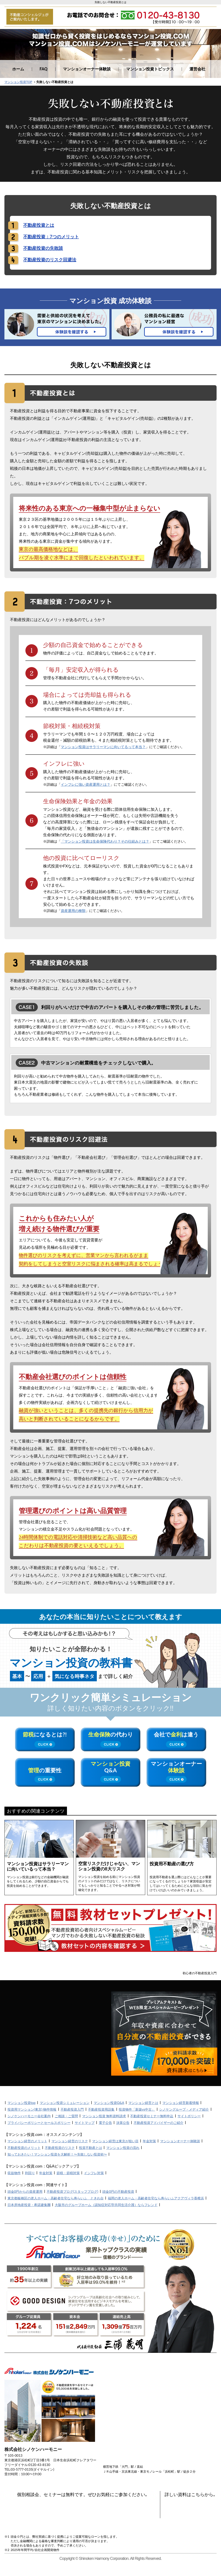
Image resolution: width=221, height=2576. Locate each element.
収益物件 (14, 2173)
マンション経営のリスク (69, 2141)
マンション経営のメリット (27, 2141)
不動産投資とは (38, 225)
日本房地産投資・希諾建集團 (29, 2205)
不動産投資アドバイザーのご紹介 (158, 2123)
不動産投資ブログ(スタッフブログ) (72, 2191)
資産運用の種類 (73, 910)
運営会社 (197, 68)
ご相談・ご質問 (66, 2116)
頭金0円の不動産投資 (118, 2191)
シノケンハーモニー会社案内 (29, 2116)
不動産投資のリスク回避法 (49, 259)
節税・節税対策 (68, 2173)
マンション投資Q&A (109, 2103)
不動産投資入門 (72, 2109)
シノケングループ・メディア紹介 (184, 2109)
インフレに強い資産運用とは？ (85, 784)
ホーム (18, 68)
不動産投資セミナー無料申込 (151, 2116)
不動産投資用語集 (101, 2109)
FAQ (44, 68)
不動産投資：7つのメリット (51, 236)
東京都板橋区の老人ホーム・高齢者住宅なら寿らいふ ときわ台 (56, 2198)
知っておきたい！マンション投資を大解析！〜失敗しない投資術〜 (57, 2154)
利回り (30, 2173)
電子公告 (105, 2123)
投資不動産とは (90, 2148)
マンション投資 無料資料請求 (104, 2116)
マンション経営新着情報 (180, 2103)
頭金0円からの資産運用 (25, 2191)
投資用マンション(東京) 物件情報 (32, 2109)
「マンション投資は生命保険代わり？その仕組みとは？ (105, 841)
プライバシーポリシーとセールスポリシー (39, 2123)
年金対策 (149, 2141)
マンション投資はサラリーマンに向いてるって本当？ (103, 747)
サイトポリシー (189, 2116)
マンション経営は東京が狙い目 (115, 2141)
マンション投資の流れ (122, 2148)
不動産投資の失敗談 (43, 248)
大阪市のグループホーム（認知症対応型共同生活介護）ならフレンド (106, 2205)
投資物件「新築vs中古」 (137, 2109)
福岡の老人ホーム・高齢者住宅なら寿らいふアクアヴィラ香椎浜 (156, 2198)
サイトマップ (85, 2123)
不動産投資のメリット (24, 2148)
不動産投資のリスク (60, 2148)
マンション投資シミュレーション (65, 2103)
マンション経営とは (143, 2103)
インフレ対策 (94, 2173)
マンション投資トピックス (150, 68)
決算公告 (123, 2123)
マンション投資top (22, 2103)
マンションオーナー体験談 (87, 68)
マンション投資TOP (18, 82)
